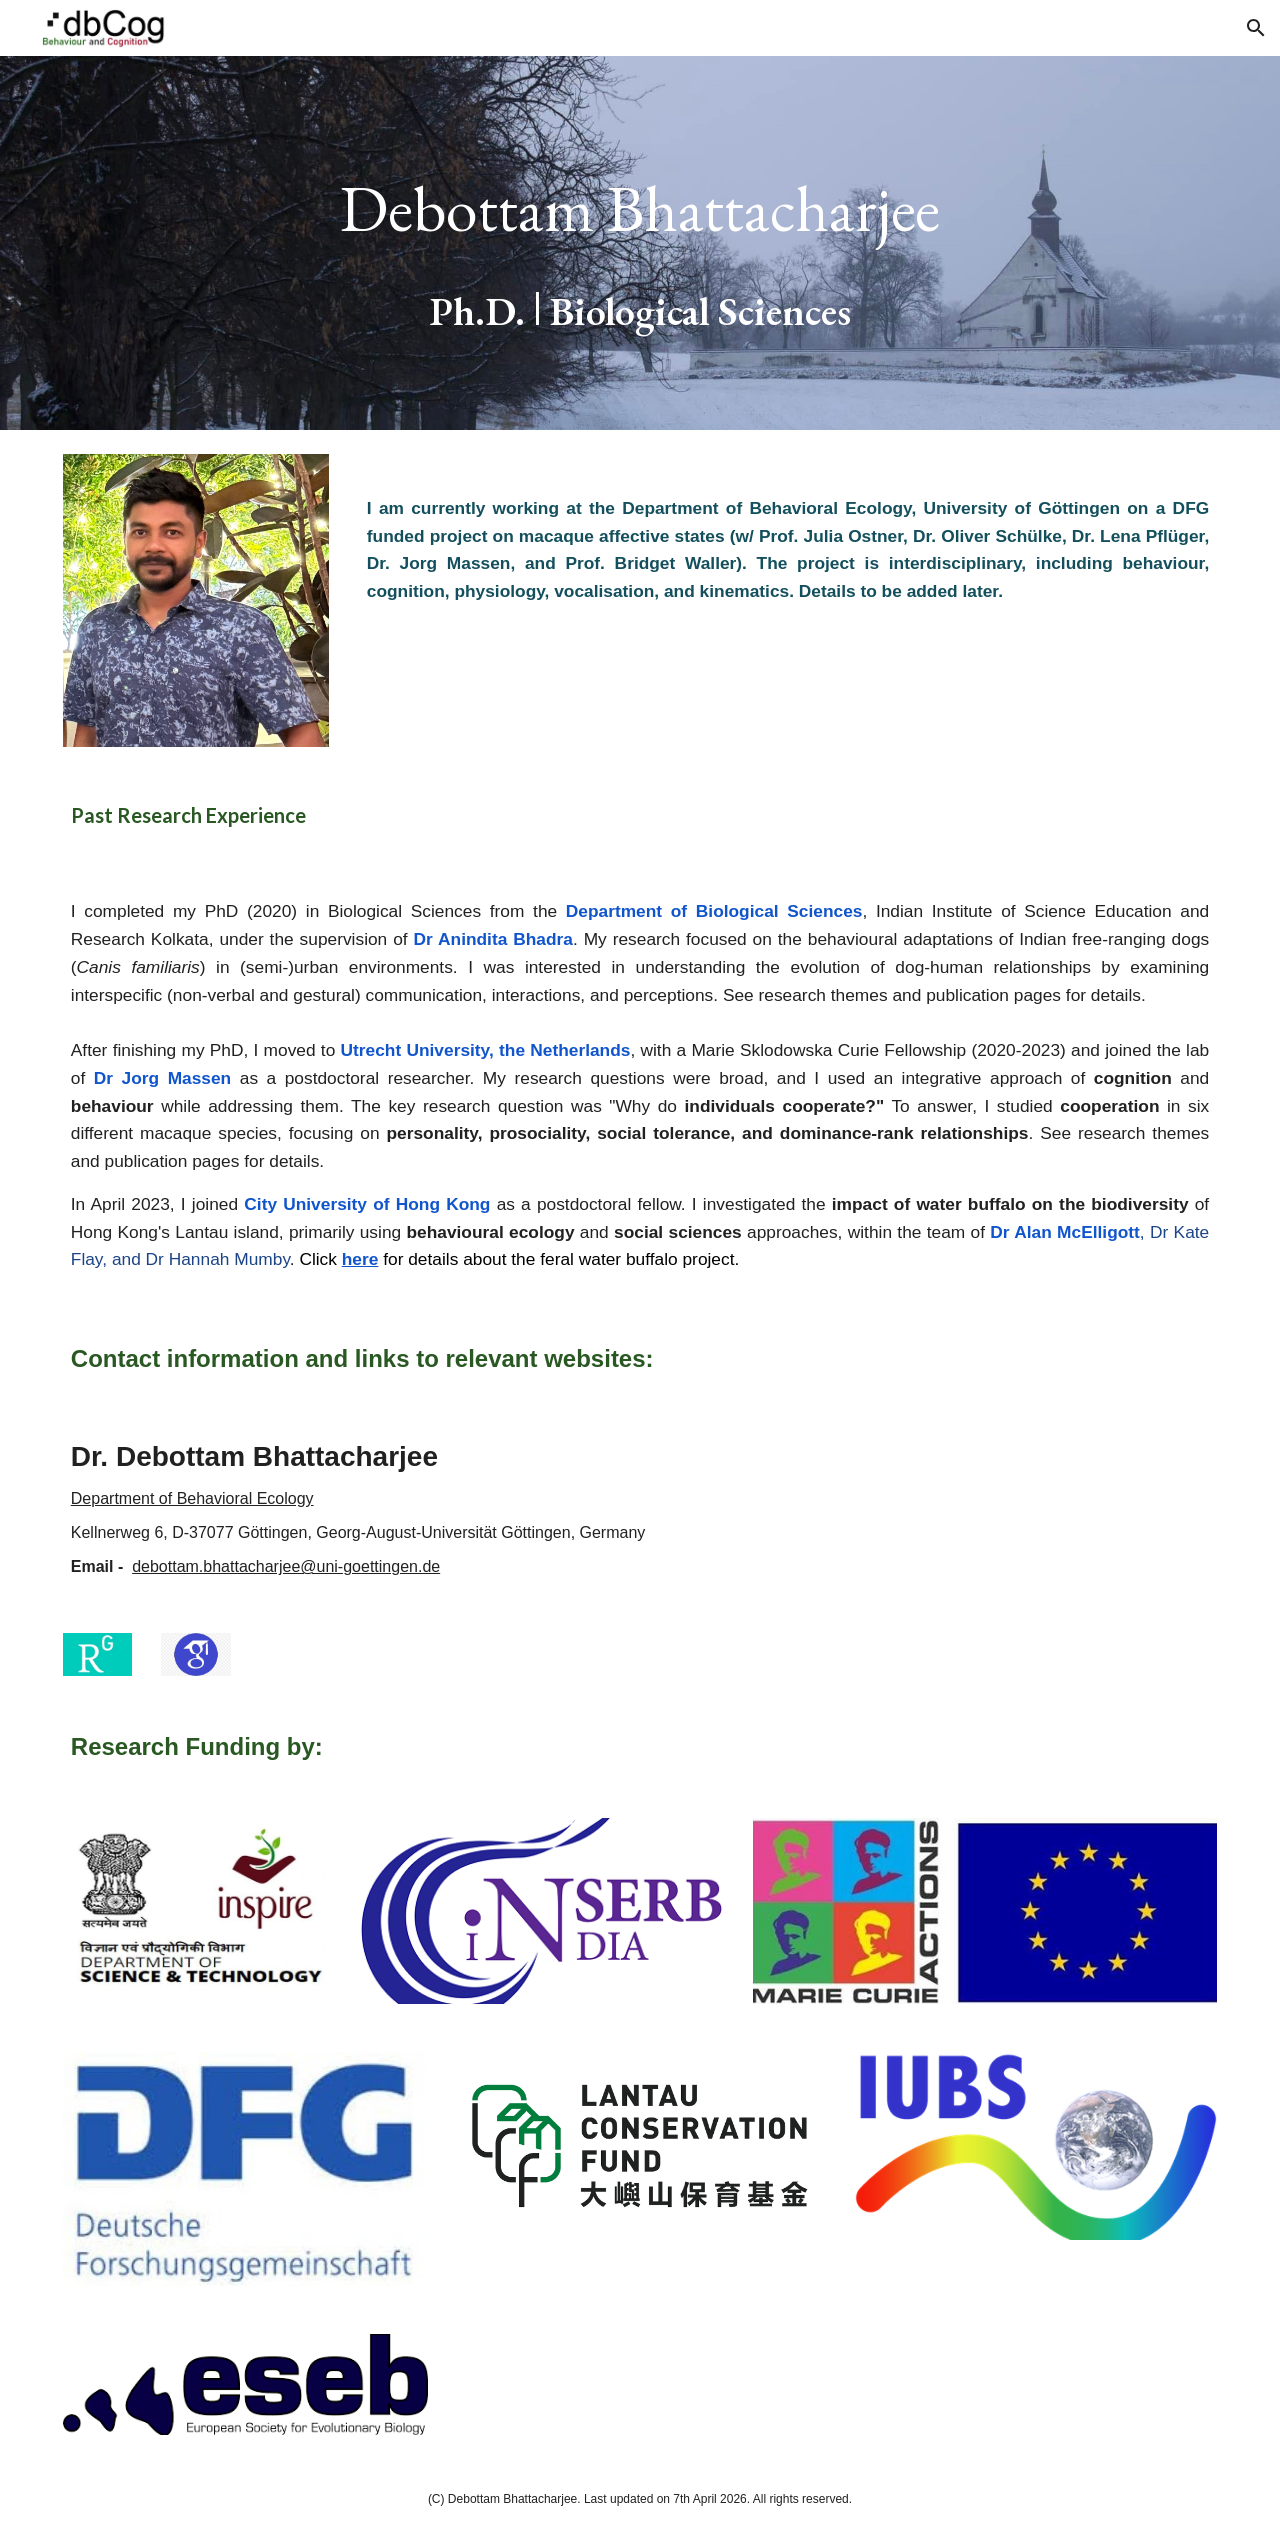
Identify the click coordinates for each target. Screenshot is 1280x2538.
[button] (1256, 28)
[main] (640, 243)
